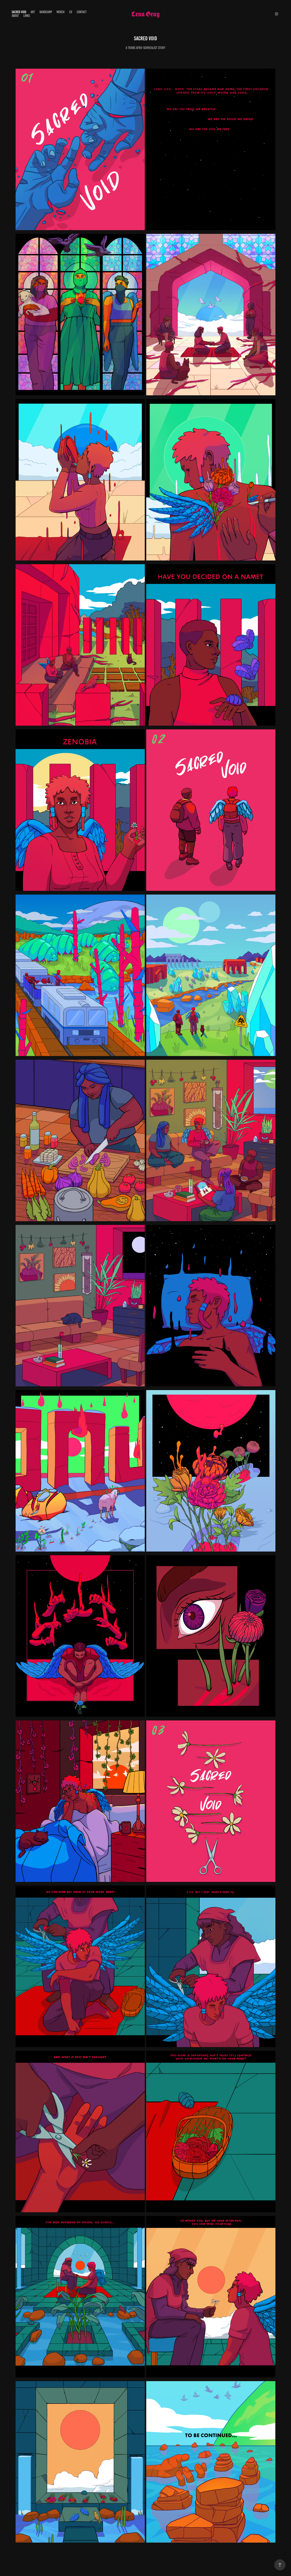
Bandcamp (46, 12)
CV (70, 12)
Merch (61, 12)
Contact (82, 12)
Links (26, 16)
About (15, 16)
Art (33, 12)
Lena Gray (145, 14)
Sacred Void (19, 12)
